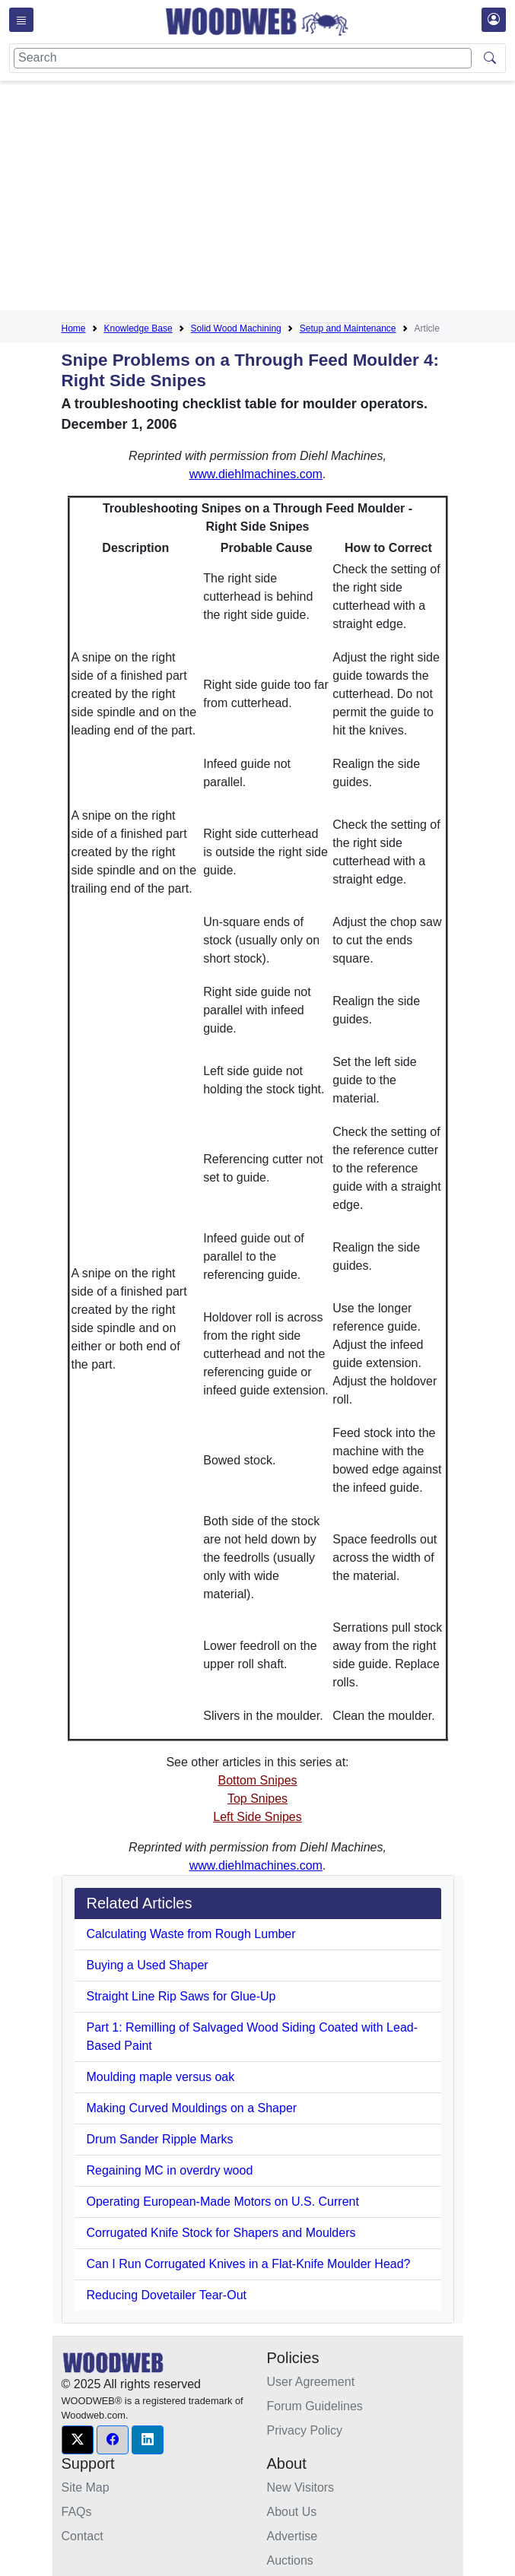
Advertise (292, 2536)
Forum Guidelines (315, 2406)
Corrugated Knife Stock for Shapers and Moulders (221, 2232)
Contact (82, 2536)
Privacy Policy (305, 2430)
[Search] (243, 58)
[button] (78, 2439)
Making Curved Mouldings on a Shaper (192, 2108)
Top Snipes (257, 1798)
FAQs (77, 2511)
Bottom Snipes (257, 1780)
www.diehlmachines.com (256, 474)
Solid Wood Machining (236, 328)
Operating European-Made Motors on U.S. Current (223, 2201)
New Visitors (301, 2487)
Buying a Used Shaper (147, 1965)
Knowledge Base (138, 328)
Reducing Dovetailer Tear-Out (166, 2295)
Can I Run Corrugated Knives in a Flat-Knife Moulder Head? (249, 2263)
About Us (292, 2511)
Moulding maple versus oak (161, 2076)
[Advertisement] (288, 198)
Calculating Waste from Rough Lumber (191, 1933)
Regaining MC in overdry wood (170, 2170)
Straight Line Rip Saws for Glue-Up (181, 1996)
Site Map (86, 2487)
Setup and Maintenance (348, 328)
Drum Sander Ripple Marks (160, 2139)
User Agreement (311, 2381)
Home (74, 328)
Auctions (290, 2560)
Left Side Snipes (257, 1816)
